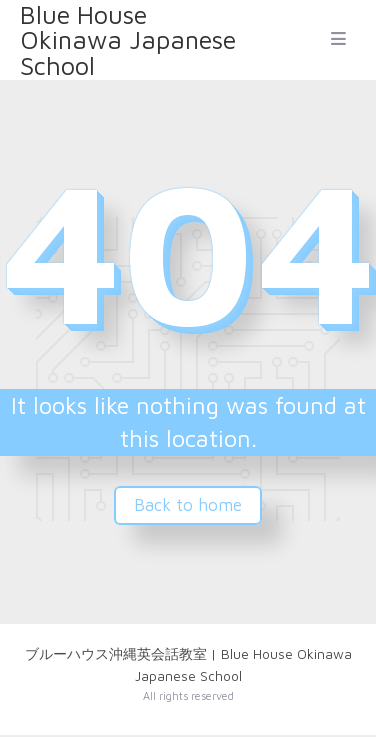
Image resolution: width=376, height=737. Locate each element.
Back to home (188, 505)
